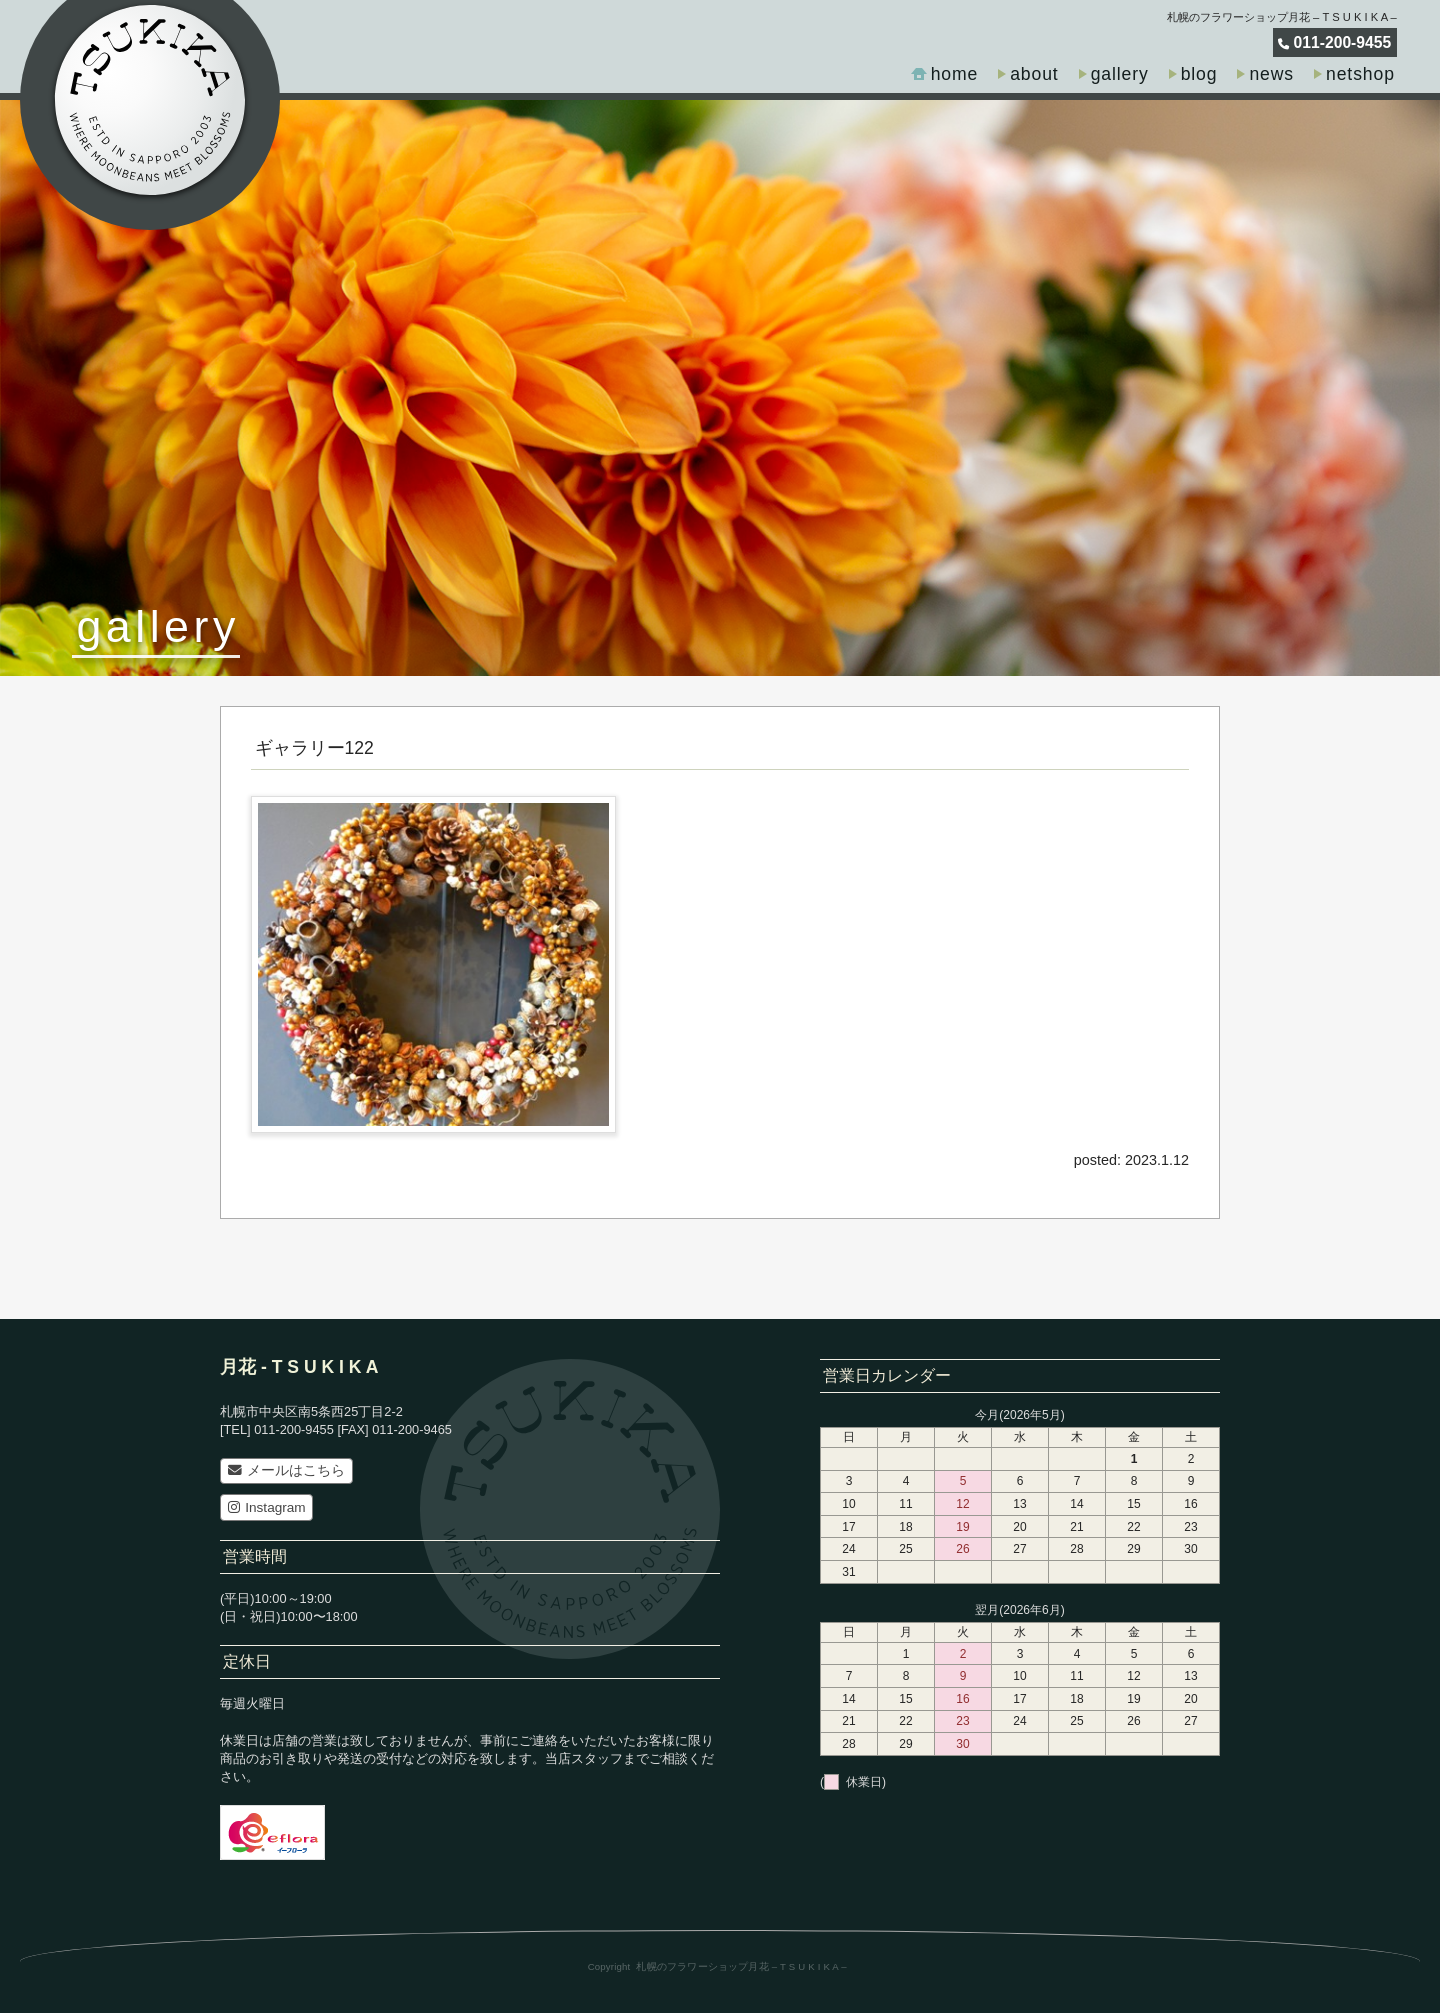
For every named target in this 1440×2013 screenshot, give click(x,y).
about (1034, 74)
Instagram (267, 1507)
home (955, 74)
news (1271, 74)
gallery (1120, 74)
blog (1199, 74)
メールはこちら (286, 1470)
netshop (1360, 74)
